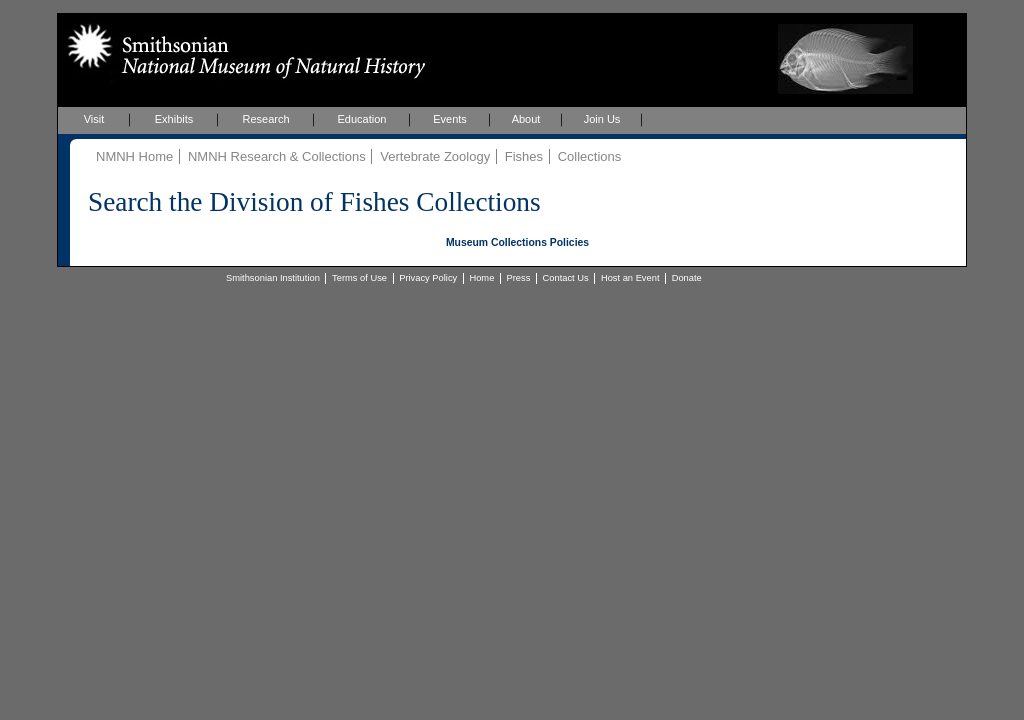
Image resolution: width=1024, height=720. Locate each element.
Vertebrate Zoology (435, 156)
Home (481, 278)
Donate (687, 278)
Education (362, 119)
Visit (94, 119)
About (526, 119)
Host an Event (630, 278)
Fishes (524, 156)
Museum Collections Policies (517, 242)
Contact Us (566, 278)
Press (519, 278)
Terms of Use (359, 278)
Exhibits (174, 119)
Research (265, 119)
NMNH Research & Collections (277, 156)
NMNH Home (134, 156)
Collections (590, 156)
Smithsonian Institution (273, 278)
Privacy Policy (428, 278)
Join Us (602, 119)
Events (450, 119)
